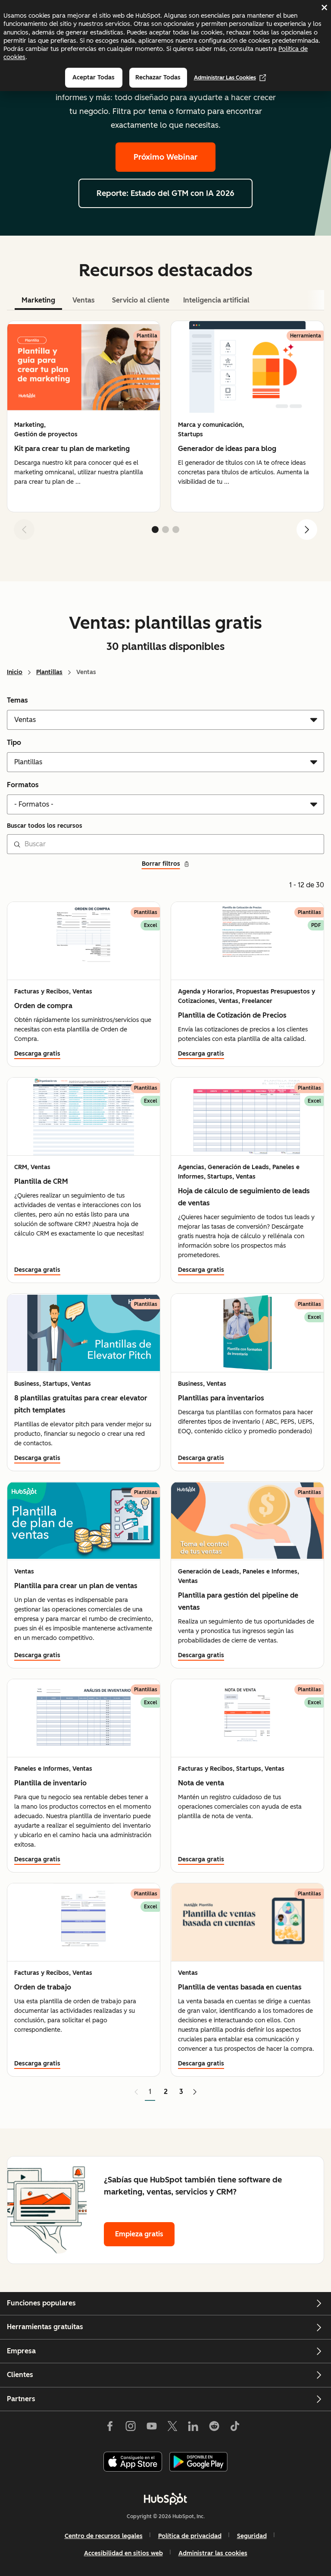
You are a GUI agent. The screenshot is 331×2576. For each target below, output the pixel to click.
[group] (83, 416)
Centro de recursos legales (104, 2536)
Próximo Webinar (165, 157)
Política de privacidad (190, 2536)
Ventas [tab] (83, 300)
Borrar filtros (166, 863)
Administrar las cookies (230, 77)
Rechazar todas (158, 77)
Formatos (23, 785)
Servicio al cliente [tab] (140, 300)
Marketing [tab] (38, 300)
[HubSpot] (165, 2498)
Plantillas (49, 672)
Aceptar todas (93, 77)
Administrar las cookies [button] (212, 2553)
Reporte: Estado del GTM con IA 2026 (165, 193)
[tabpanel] (165, 434)
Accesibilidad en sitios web (123, 2553)
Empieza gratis (139, 2234)
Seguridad (252, 2536)
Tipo (14, 742)
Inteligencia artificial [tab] (216, 300)
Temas (17, 700)
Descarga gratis (37, 1053)
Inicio (14, 672)
